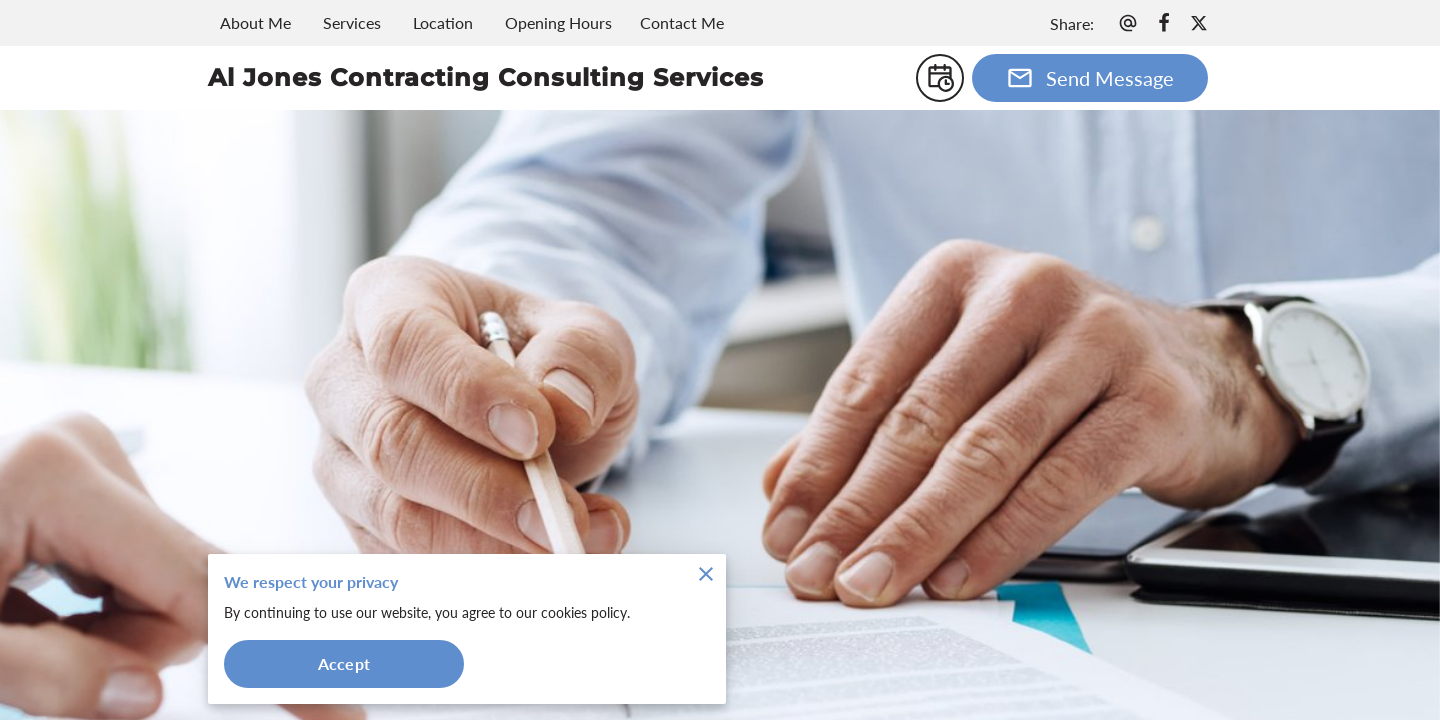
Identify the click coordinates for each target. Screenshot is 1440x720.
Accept (344, 663)
